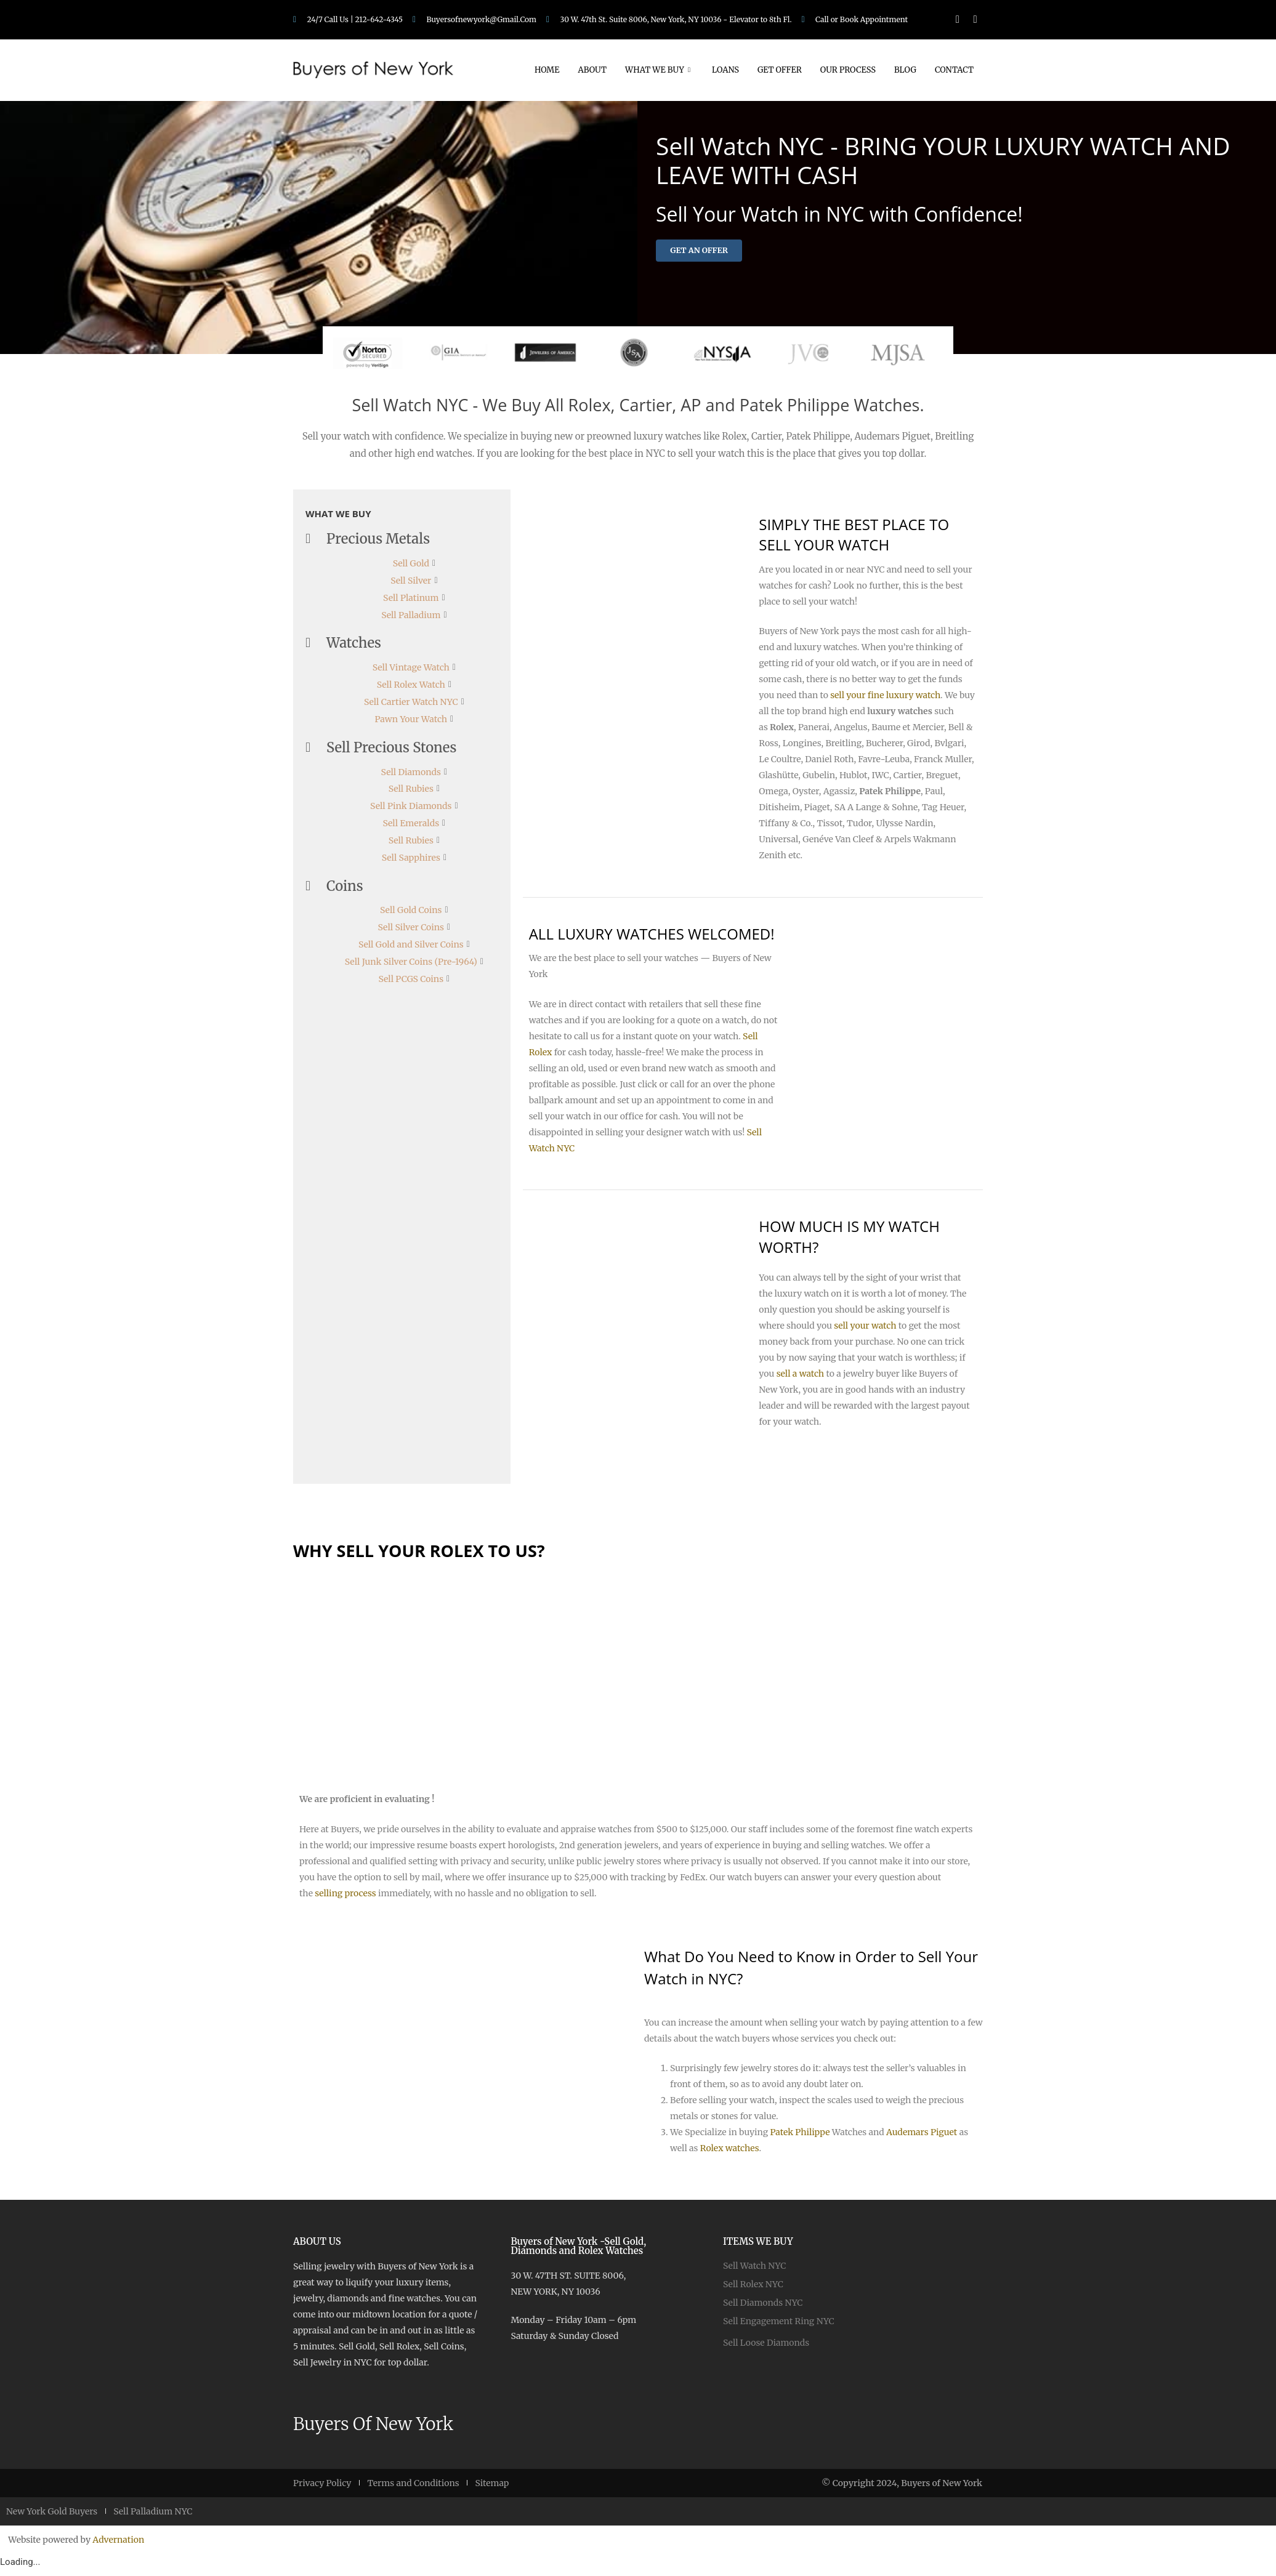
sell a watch (801, 1378)
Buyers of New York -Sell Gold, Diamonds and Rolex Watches (578, 2250)
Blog (905, 70)
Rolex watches (729, 2153)
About (592, 70)
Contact (954, 70)
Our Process (848, 70)
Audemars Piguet (921, 2137)
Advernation (118, 2544)
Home (547, 70)
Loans (725, 70)
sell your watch (865, 1330)
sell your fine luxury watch (885, 700)
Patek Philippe (800, 2137)
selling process (345, 1898)
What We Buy (659, 70)
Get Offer (779, 70)
